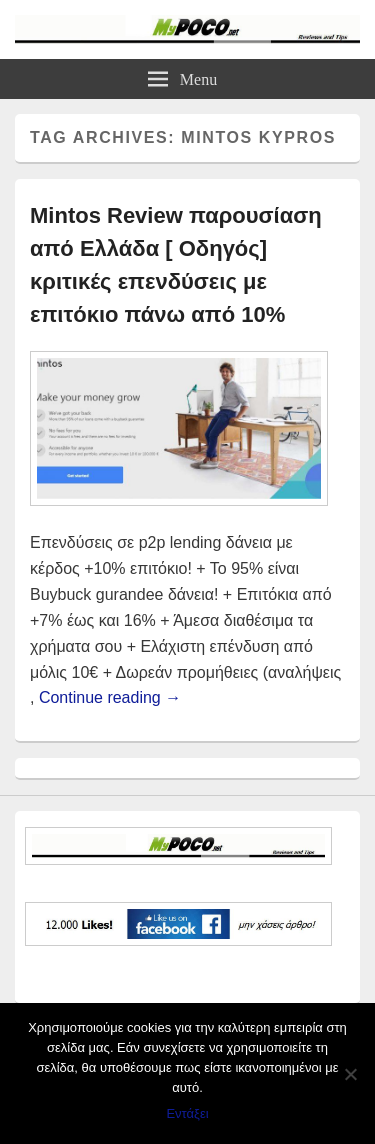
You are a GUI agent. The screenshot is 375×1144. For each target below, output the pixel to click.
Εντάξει (187, 1113)
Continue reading (110, 697)
